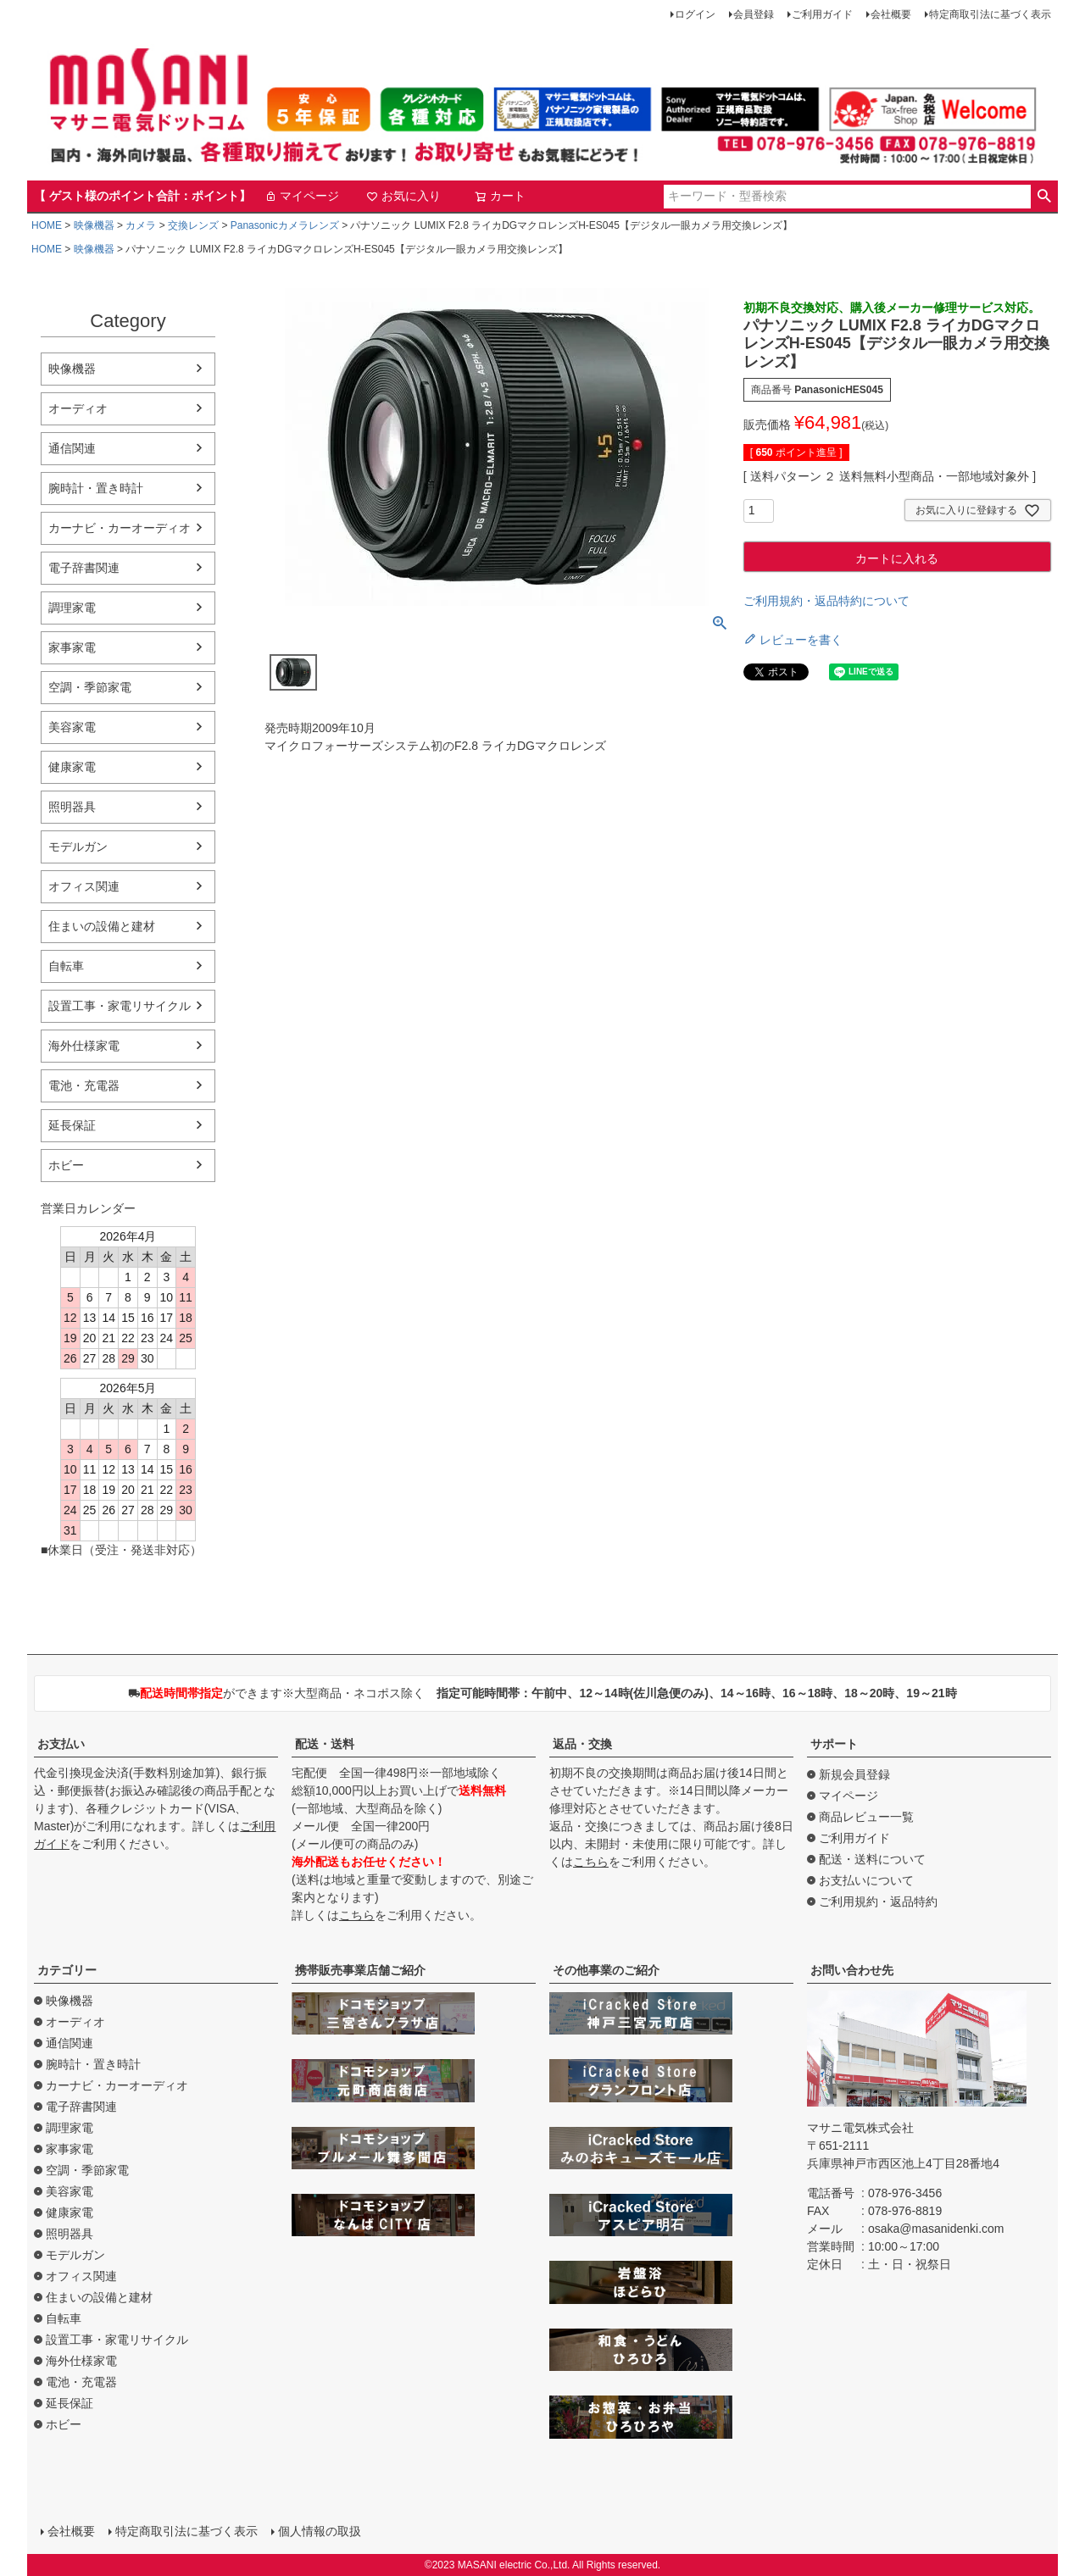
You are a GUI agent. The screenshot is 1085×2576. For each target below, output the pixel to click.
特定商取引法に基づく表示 (990, 14)
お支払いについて (866, 1880)
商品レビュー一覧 (866, 1817)
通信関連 (72, 448)
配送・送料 (324, 1744)
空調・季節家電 (89, 687)
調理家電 (72, 607)
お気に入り (403, 196)
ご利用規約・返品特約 (878, 1901)
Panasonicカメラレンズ (285, 225)
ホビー (66, 1165)
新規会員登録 (854, 1774)
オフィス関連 (84, 886)
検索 (1044, 196)
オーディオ (78, 408)
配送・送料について (872, 1859)
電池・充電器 (84, 1085)
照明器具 (72, 806)
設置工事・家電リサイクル (119, 1006)
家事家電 (72, 647)
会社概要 (891, 14)
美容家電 (72, 727)
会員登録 (753, 14)
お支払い (61, 1744)
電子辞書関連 (84, 568)
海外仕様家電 (84, 1045)
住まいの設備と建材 (101, 926)
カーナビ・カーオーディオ (119, 528)
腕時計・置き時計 (95, 488)
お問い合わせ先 (851, 1970)
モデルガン (78, 846)
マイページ (301, 196)
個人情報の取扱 (319, 2531)
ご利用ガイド (822, 14)
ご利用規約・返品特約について (826, 601)
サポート (834, 1744)
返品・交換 (582, 1744)
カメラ (140, 225)
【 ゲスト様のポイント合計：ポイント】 (142, 196)
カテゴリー (67, 1970)
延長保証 (72, 1125)
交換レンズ (193, 225)
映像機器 (94, 225)
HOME (46, 225)
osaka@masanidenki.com (936, 2228)
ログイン (695, 14)
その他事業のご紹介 (606, 1970)
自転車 (66, 966)
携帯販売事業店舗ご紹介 (360, 1970)
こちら (357, 1915)
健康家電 (72, 767)
